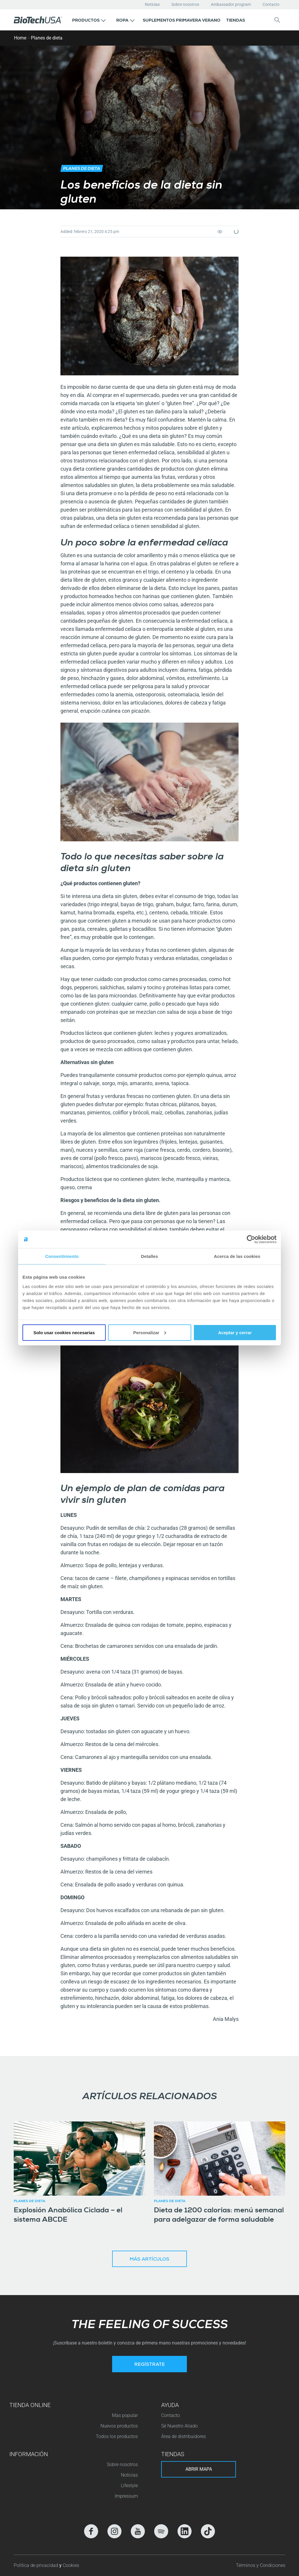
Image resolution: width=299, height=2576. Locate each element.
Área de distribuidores (183, 2436)
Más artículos (149, 2259)
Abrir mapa (198, 2469)
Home (20, 38)
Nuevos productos (119, 2426)
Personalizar (149, 1332)
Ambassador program (231, 4)
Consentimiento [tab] (62, 1256)
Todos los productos (117, 2436)
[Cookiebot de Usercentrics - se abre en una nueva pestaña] (251, 1239)
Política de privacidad (36, 2565)
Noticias (152, 4)
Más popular (125, 2415)
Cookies (71, 2565)
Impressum (126, 2496)
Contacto (271, 4)
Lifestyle (129, 2485)
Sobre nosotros (185, 4)
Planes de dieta (46, 38)
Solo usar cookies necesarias (64, 1332)
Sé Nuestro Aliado (179, 2426)
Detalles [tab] (149, 1256)
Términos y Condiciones (260, 2565)
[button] (89, 19)
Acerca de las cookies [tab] (237, 1256)
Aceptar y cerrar (235, 1332)
